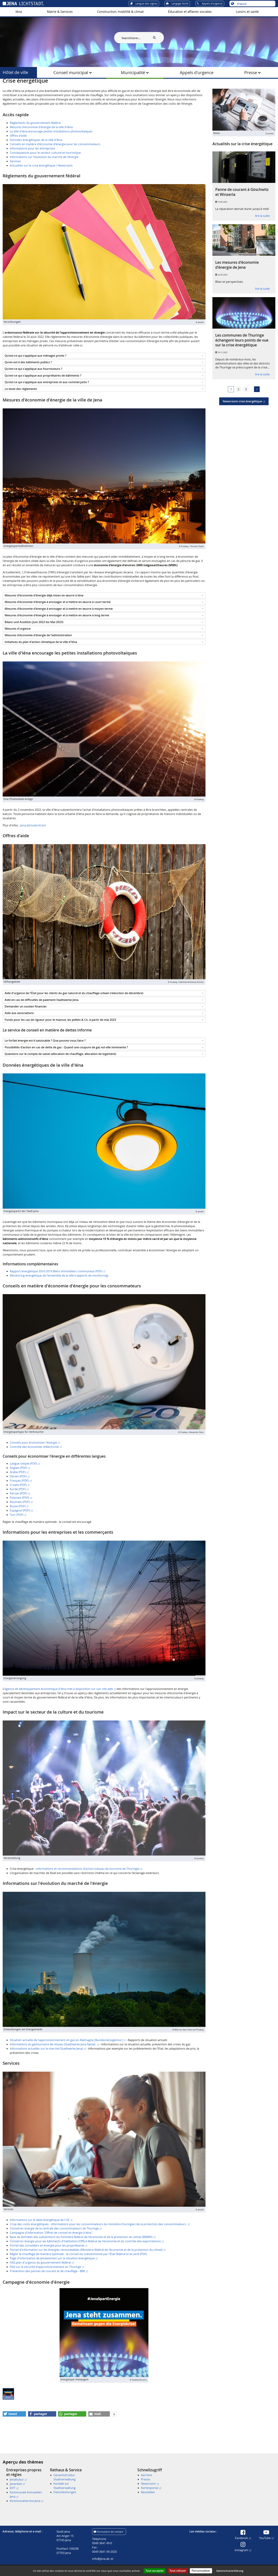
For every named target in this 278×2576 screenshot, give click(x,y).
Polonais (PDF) (21, 1515)
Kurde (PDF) (19, 1506)
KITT (14, 2488)
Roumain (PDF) (21, 1519)
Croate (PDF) (20, 1502)
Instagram (243, 2550)
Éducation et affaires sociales (190, 12)
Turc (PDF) (18, 1532)
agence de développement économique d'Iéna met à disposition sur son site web (60, 1706)
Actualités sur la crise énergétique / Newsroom (41, 183)
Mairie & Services (60, 12)
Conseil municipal (70, 72)
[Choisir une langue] (254, 4)
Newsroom (150, 2484)
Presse (250, 72)
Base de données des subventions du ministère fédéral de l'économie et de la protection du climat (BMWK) (82, 2254)
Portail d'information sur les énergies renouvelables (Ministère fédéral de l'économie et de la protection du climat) (87, 2267)
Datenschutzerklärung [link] (229, 2570)
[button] (104, 373)
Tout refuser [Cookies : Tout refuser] (177, 2571)
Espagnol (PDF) (21, 1528)
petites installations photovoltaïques (51, 149)
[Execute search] (154, 37)
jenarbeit (17, 2484)
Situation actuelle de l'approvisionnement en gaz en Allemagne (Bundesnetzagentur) (67, 2057)
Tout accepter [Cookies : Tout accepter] (154, 2571)
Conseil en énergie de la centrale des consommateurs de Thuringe (55, 2246)
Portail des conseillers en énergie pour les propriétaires (48, 2263)
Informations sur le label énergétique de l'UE (41, 2237)
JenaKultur (18, 2479)
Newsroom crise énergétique (242, 418)
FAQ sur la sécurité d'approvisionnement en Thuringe (47, 2284)
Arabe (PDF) (19, 1489)
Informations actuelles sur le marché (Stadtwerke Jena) (48, 2066)
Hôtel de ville (15, 72)
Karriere (146, 2475)
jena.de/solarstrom (33, 843)
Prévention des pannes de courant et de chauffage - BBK (49, 2288)
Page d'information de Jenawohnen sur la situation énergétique (54, 2275)
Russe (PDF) (19, 1523)
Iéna (18, 12)
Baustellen (148, 2492)
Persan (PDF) (20, 1511)
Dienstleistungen (65, 2492)
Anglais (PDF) (20, 1485)
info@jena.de (102, 2559)
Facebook (243, 2538)
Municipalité (133, 72)
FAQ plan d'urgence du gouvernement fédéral (42, 2280)
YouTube (266, 2538)
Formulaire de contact (110, 2531)
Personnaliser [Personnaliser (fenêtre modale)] (201, 2571)
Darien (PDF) (20, 1493)
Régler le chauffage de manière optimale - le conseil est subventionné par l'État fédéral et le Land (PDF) (78, 2271)
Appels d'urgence (196, 72)
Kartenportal (151, 2488)
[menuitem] (19, 11)
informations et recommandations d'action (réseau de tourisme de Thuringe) (89, 1886)
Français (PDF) (21, 1498)
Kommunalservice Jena (26, 2501)
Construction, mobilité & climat (120, 12)
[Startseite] (7, 87)
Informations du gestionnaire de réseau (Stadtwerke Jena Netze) (54, 2061)
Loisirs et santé (247, 12)
